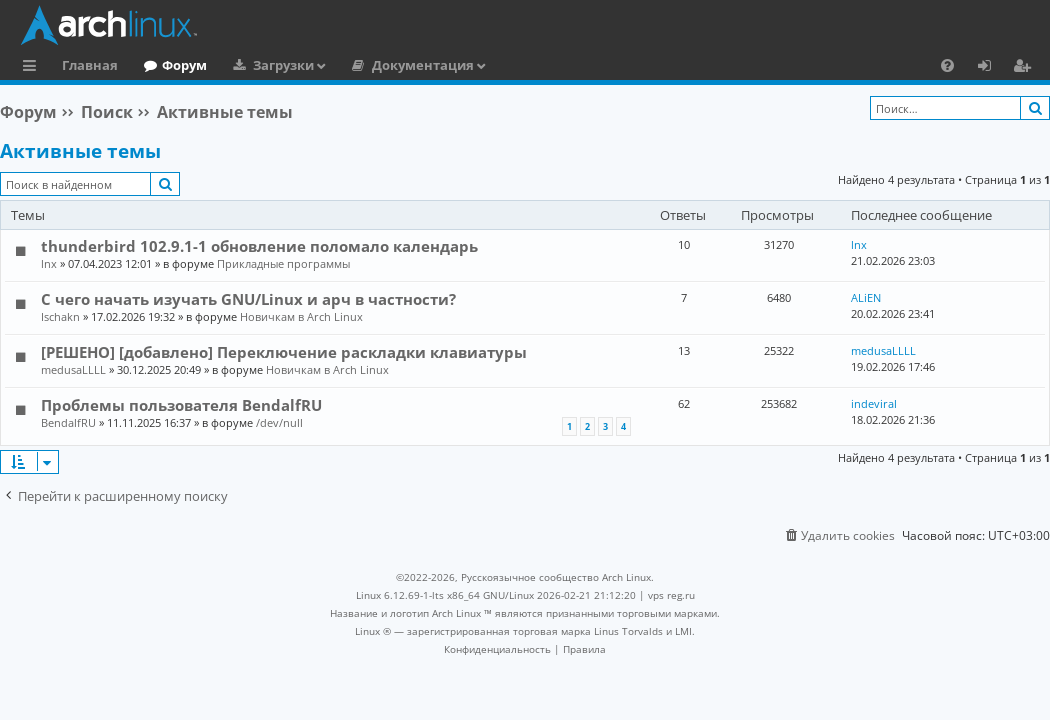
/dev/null (279, 422)
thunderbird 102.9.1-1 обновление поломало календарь (259, 246)
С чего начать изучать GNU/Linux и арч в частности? (248, 299)
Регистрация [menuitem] (1026, 68)
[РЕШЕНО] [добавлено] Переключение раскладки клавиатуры (284, 352)
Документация (423, 65)
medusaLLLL (73, 369)
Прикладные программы (283, 263)
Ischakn (60, 316)
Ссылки (33, 68)
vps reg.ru (671, 595)
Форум (184, 65)
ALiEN (866, 297)
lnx (49, 263)
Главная (90, 65)
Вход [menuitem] (991, 68)
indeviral (874, 403)
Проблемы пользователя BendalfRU (181, 405)
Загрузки (283, 65)
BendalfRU (68, 422)
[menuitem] (947, 65)
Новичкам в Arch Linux (301, 316)
